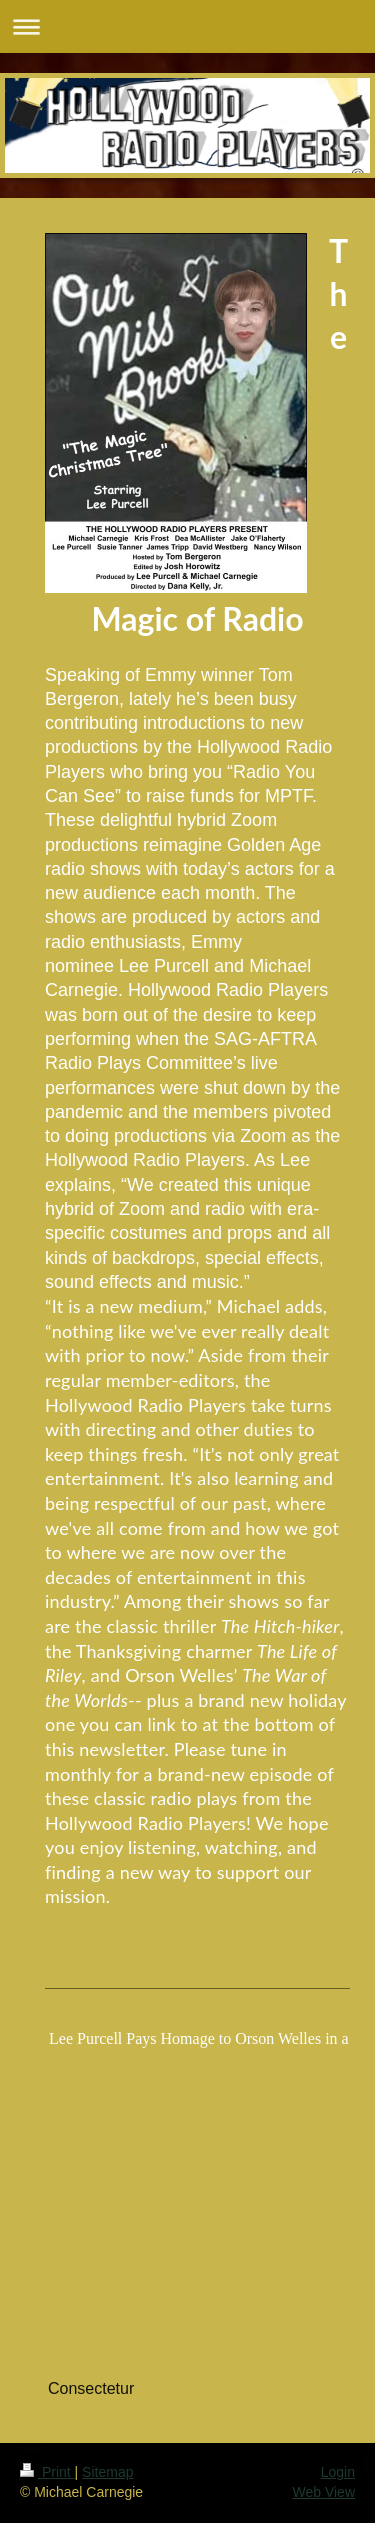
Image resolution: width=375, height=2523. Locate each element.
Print (47, 2472)
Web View (323, 2492)
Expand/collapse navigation (187, 26)
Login (338, 2472)
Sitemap (107, 2472)
